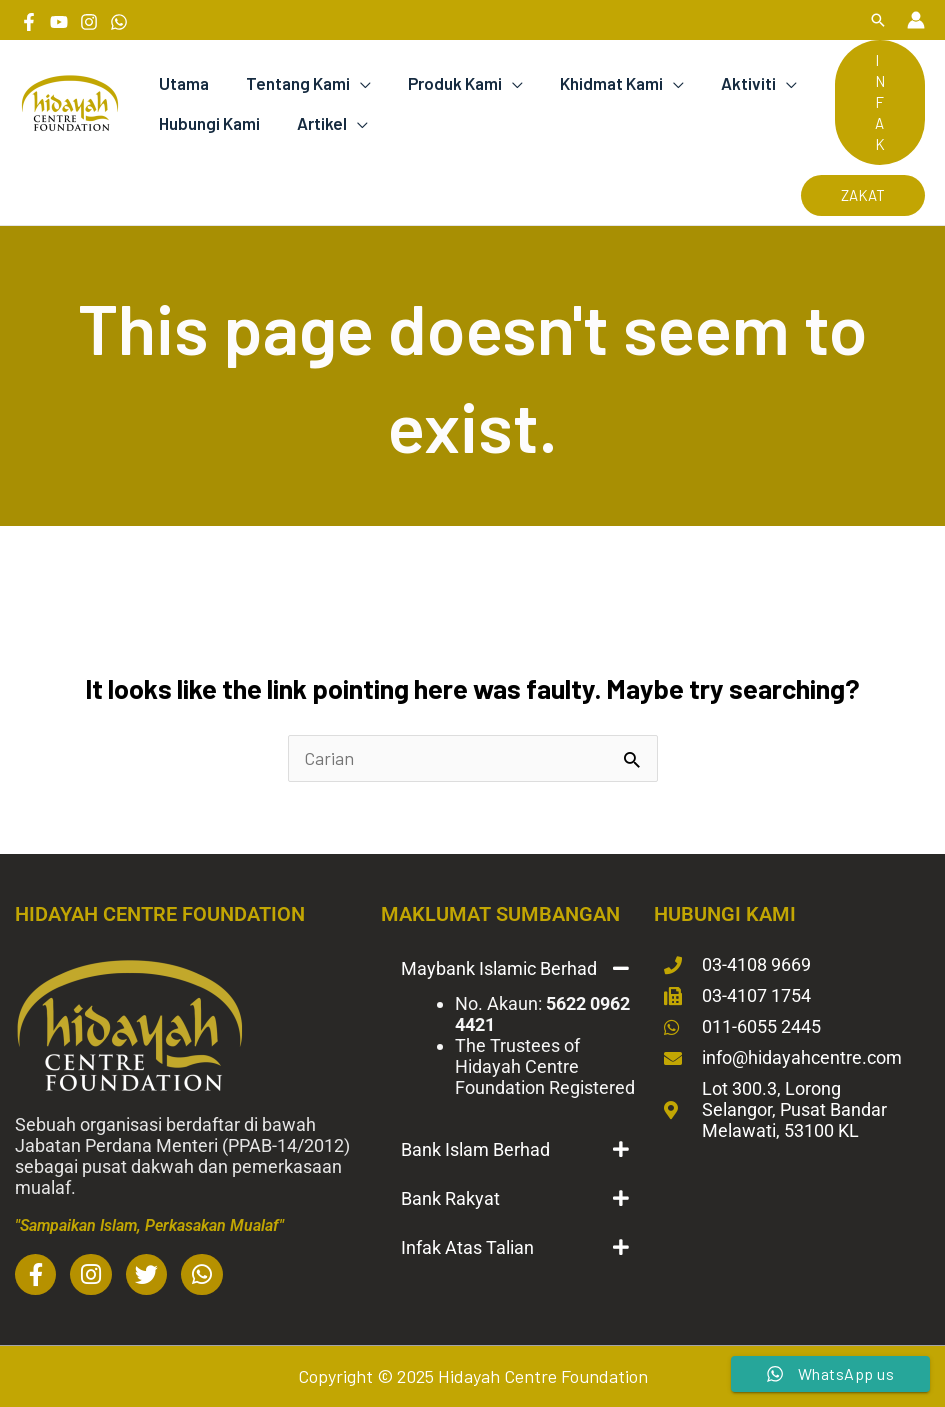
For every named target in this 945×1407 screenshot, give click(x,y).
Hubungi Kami (207, 123)
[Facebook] (29, 22)
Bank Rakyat (450, 1198)
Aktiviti (734, 83)
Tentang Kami (293, 83)
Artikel (317, 123)
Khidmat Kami (600, 83)
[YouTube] (59, 22)
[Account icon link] (916, 20)
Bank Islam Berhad (475, 1149)
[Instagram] (89, 22)
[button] (878, 20)
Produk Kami (447, 83)
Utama (182, 83)
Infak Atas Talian (467, 1247)
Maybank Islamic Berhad (499, 968)
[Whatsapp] (119, 22)
